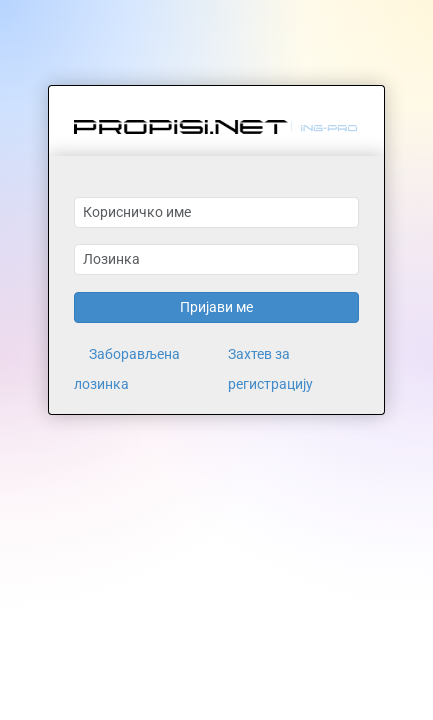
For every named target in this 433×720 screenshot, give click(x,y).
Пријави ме (216, 307)
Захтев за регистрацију (270, 369)
